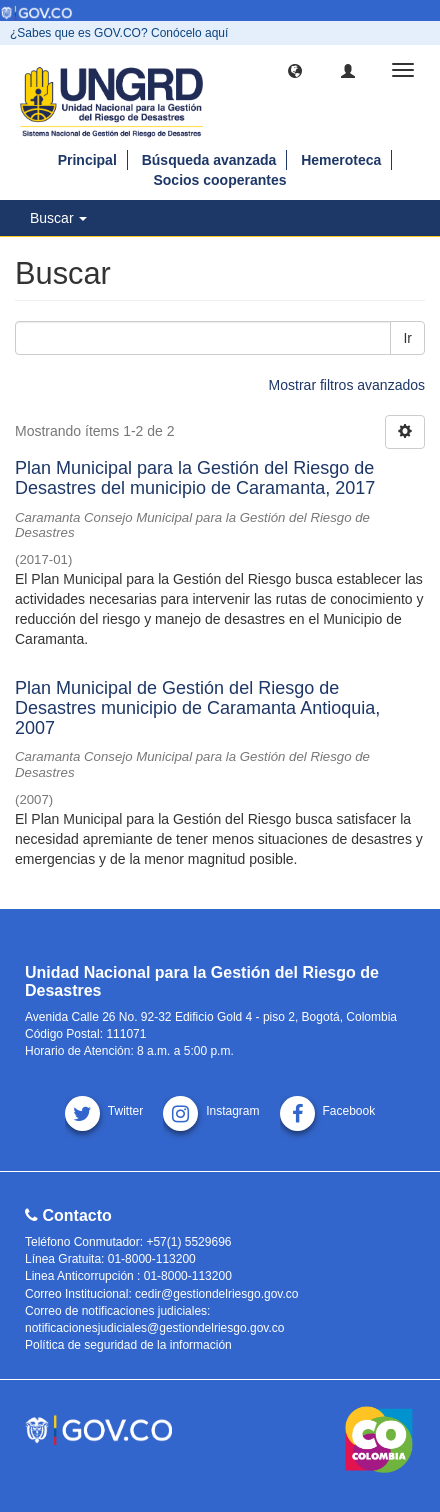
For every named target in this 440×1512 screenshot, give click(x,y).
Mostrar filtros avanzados (347, 385)
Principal (87, 160)
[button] (295, 70)
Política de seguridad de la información (128, 1345)
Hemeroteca (341, 160)
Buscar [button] (58, 218)
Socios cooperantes (219, 180)
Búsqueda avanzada (209, 160)
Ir (407, 338)
